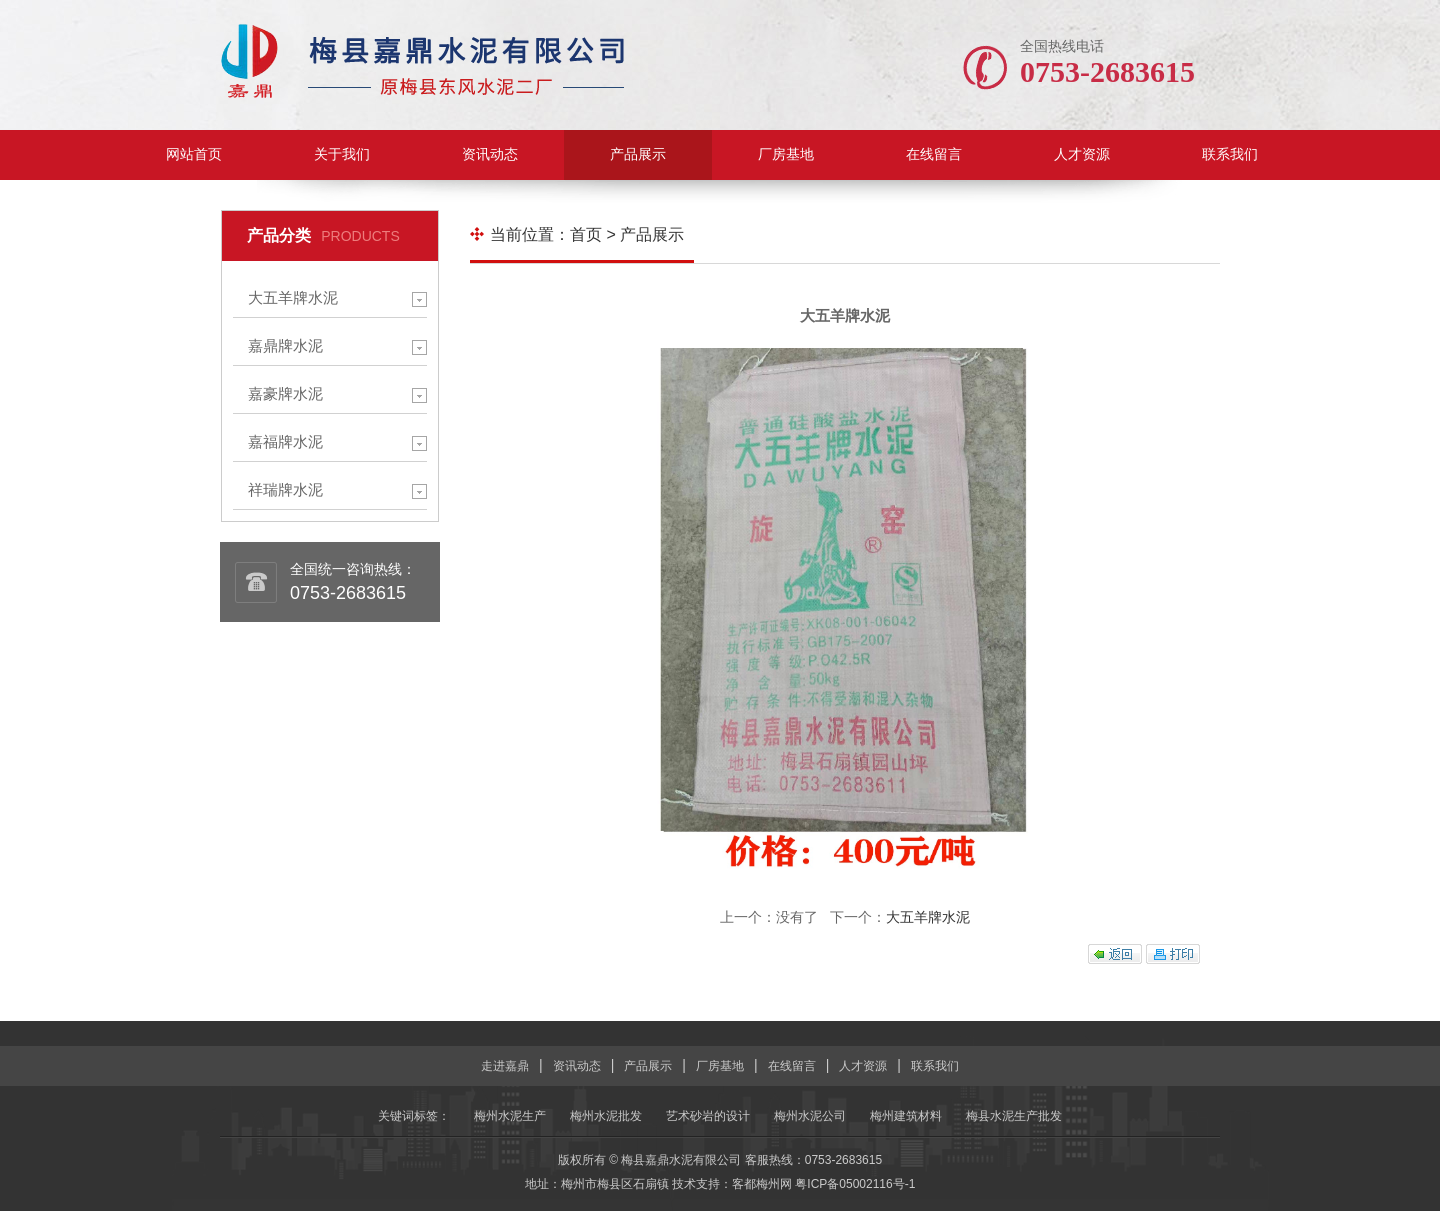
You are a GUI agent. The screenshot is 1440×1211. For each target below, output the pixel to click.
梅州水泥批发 (606, 1116)
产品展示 (638, 154)
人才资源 (1082, 154)
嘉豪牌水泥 (285, 393)
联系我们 (1230, 154)
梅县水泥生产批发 (1014, 1116)
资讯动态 (490, 154)
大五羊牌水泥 (293, 297)
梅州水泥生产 (510, 1116)
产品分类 (279, 235)
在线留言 (934, 154)
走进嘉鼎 (505, 1066)
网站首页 (194, 154)
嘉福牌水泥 (285, 441)
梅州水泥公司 (810, 1116)
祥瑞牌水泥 (285, 489)
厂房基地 (786, 154)
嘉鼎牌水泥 (285, 345)
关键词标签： (414, 1116)
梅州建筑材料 (906, 1116)
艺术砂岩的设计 (708, 1116)
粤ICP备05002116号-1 (855, 1184)
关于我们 (342, 154)
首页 (586, 234)
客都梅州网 (762, 1184)
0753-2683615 (348, 593)
